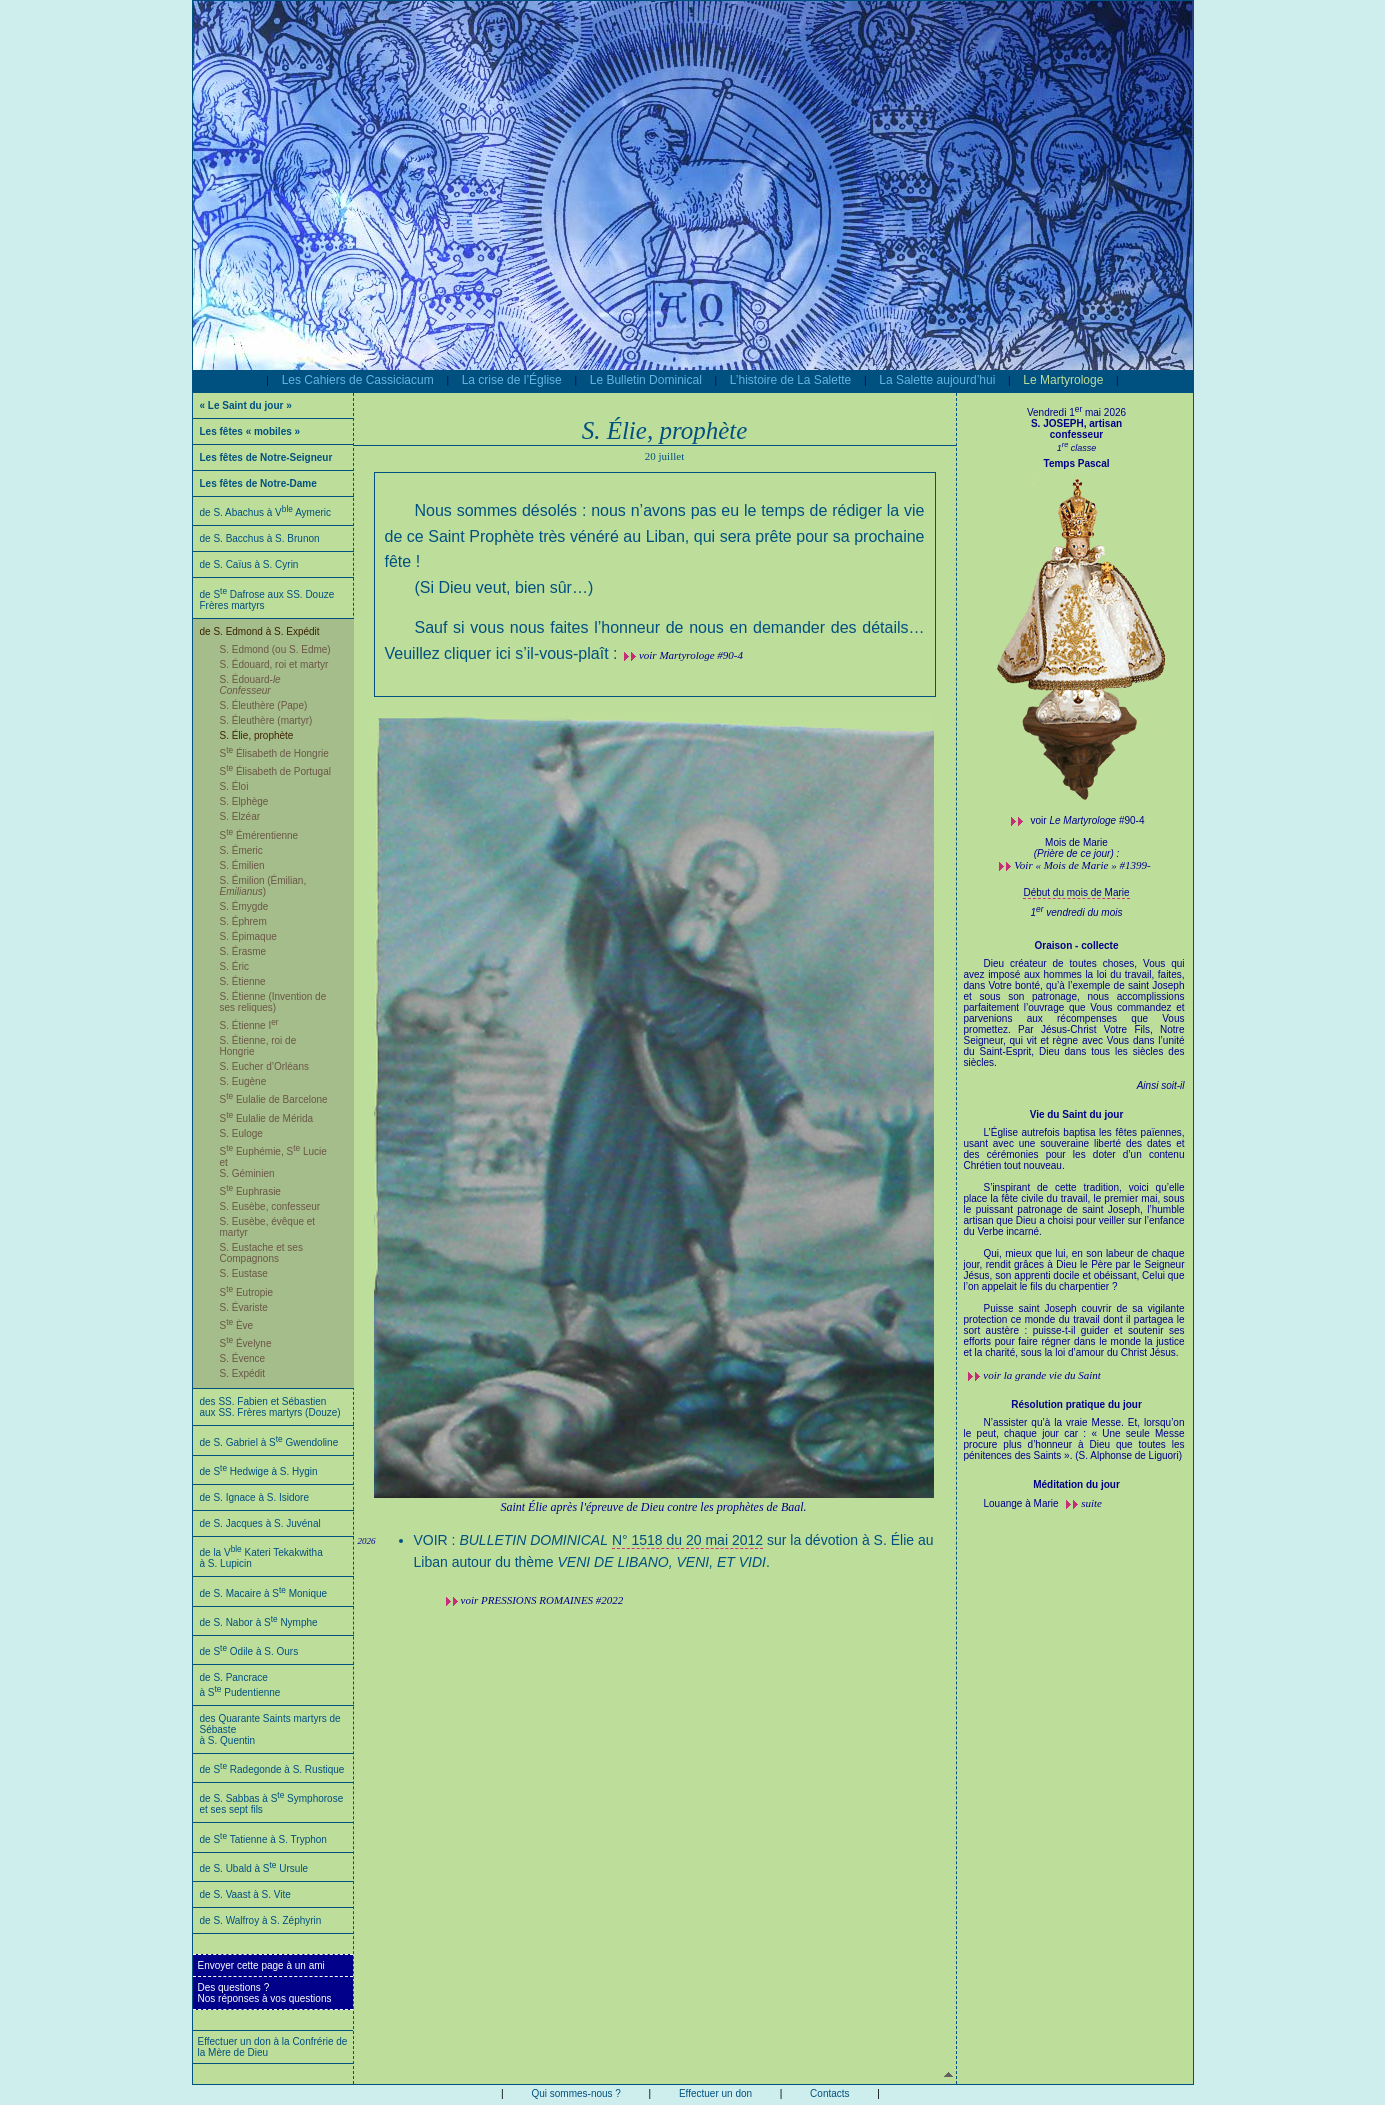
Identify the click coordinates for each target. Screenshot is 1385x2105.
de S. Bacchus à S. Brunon (260, 538)
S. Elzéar (240, 816)
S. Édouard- (250, 685)
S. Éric (234, 966)
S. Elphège (244, 801)
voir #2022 (542, 1600)
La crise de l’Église (512, 380)
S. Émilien (242, 865)
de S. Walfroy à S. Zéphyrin (261, 1920)
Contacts (829, 2093)
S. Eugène (243, 1081)
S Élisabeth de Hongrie (274, 753)
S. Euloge (241, 1133)
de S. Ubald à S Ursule (254, 1868)
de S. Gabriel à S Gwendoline (269, 1442)
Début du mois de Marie (1076, 892)
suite (1091, 1503)
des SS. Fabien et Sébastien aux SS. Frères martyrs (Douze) (270, 1407)
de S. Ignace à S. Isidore (255, 1497)
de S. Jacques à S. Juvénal (260, 1523)
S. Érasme (243, 951)
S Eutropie (247, 1292)
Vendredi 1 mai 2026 (1076, 412)
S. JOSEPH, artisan (1076, 423)
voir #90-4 (1088, 820)
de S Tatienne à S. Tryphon (263, 1839)
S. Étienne (243, 981)
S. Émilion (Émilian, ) (263, 886)
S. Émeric (241, 850)
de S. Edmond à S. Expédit (260, 631)
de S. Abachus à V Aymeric (266, 512)
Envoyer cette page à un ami (261, 1965)
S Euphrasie (250, 1191)
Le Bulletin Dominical (646, 380)
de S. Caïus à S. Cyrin (249, 564)
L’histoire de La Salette (790, 380)
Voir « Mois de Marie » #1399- (1082, 865)
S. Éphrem (243, 921)
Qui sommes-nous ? (575, 2093)
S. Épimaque (248, 936)
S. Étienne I (249, 1025)
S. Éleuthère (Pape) (264, 705)
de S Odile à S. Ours (249, 1651)
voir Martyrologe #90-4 (691, 655)
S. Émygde (244, 906)
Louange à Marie (1023, 1503)
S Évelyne (246, 1343)
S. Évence (243, 1358)
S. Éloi (234, 786)
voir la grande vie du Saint (1042, 1375)
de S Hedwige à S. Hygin (259, 1471)
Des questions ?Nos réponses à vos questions (265, 1993)
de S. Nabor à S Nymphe (259, 1622)
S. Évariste (244, 1307)
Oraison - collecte (1077, 945)
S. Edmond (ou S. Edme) (275, 649)
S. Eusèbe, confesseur (270, 1206)
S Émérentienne (259, 835)
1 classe (1077, 448)
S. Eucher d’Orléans (265, 1066)
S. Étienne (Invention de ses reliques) (273, 1002)
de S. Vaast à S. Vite (245, 1894)
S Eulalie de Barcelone (274, 1099)
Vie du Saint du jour (1077, 1114)
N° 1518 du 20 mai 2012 (687, 1540)
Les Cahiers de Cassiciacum (358, 380)
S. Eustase (244, 1273)
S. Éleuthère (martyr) (266, 720)
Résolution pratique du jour (1076, 1404)
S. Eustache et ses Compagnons (261, 1253)
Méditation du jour (1076, 1484)
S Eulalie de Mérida (267, 1118)
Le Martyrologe (1063, 380)
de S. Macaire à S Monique (264, 1593)
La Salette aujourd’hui (937, 380)
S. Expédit (243, 1373)
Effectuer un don (715, 2093)
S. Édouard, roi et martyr (274, 664)
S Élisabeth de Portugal (275, 771)
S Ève (237, 1325)
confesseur (1076, 434)
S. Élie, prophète (257, 735)
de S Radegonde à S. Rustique (272, 1769)
